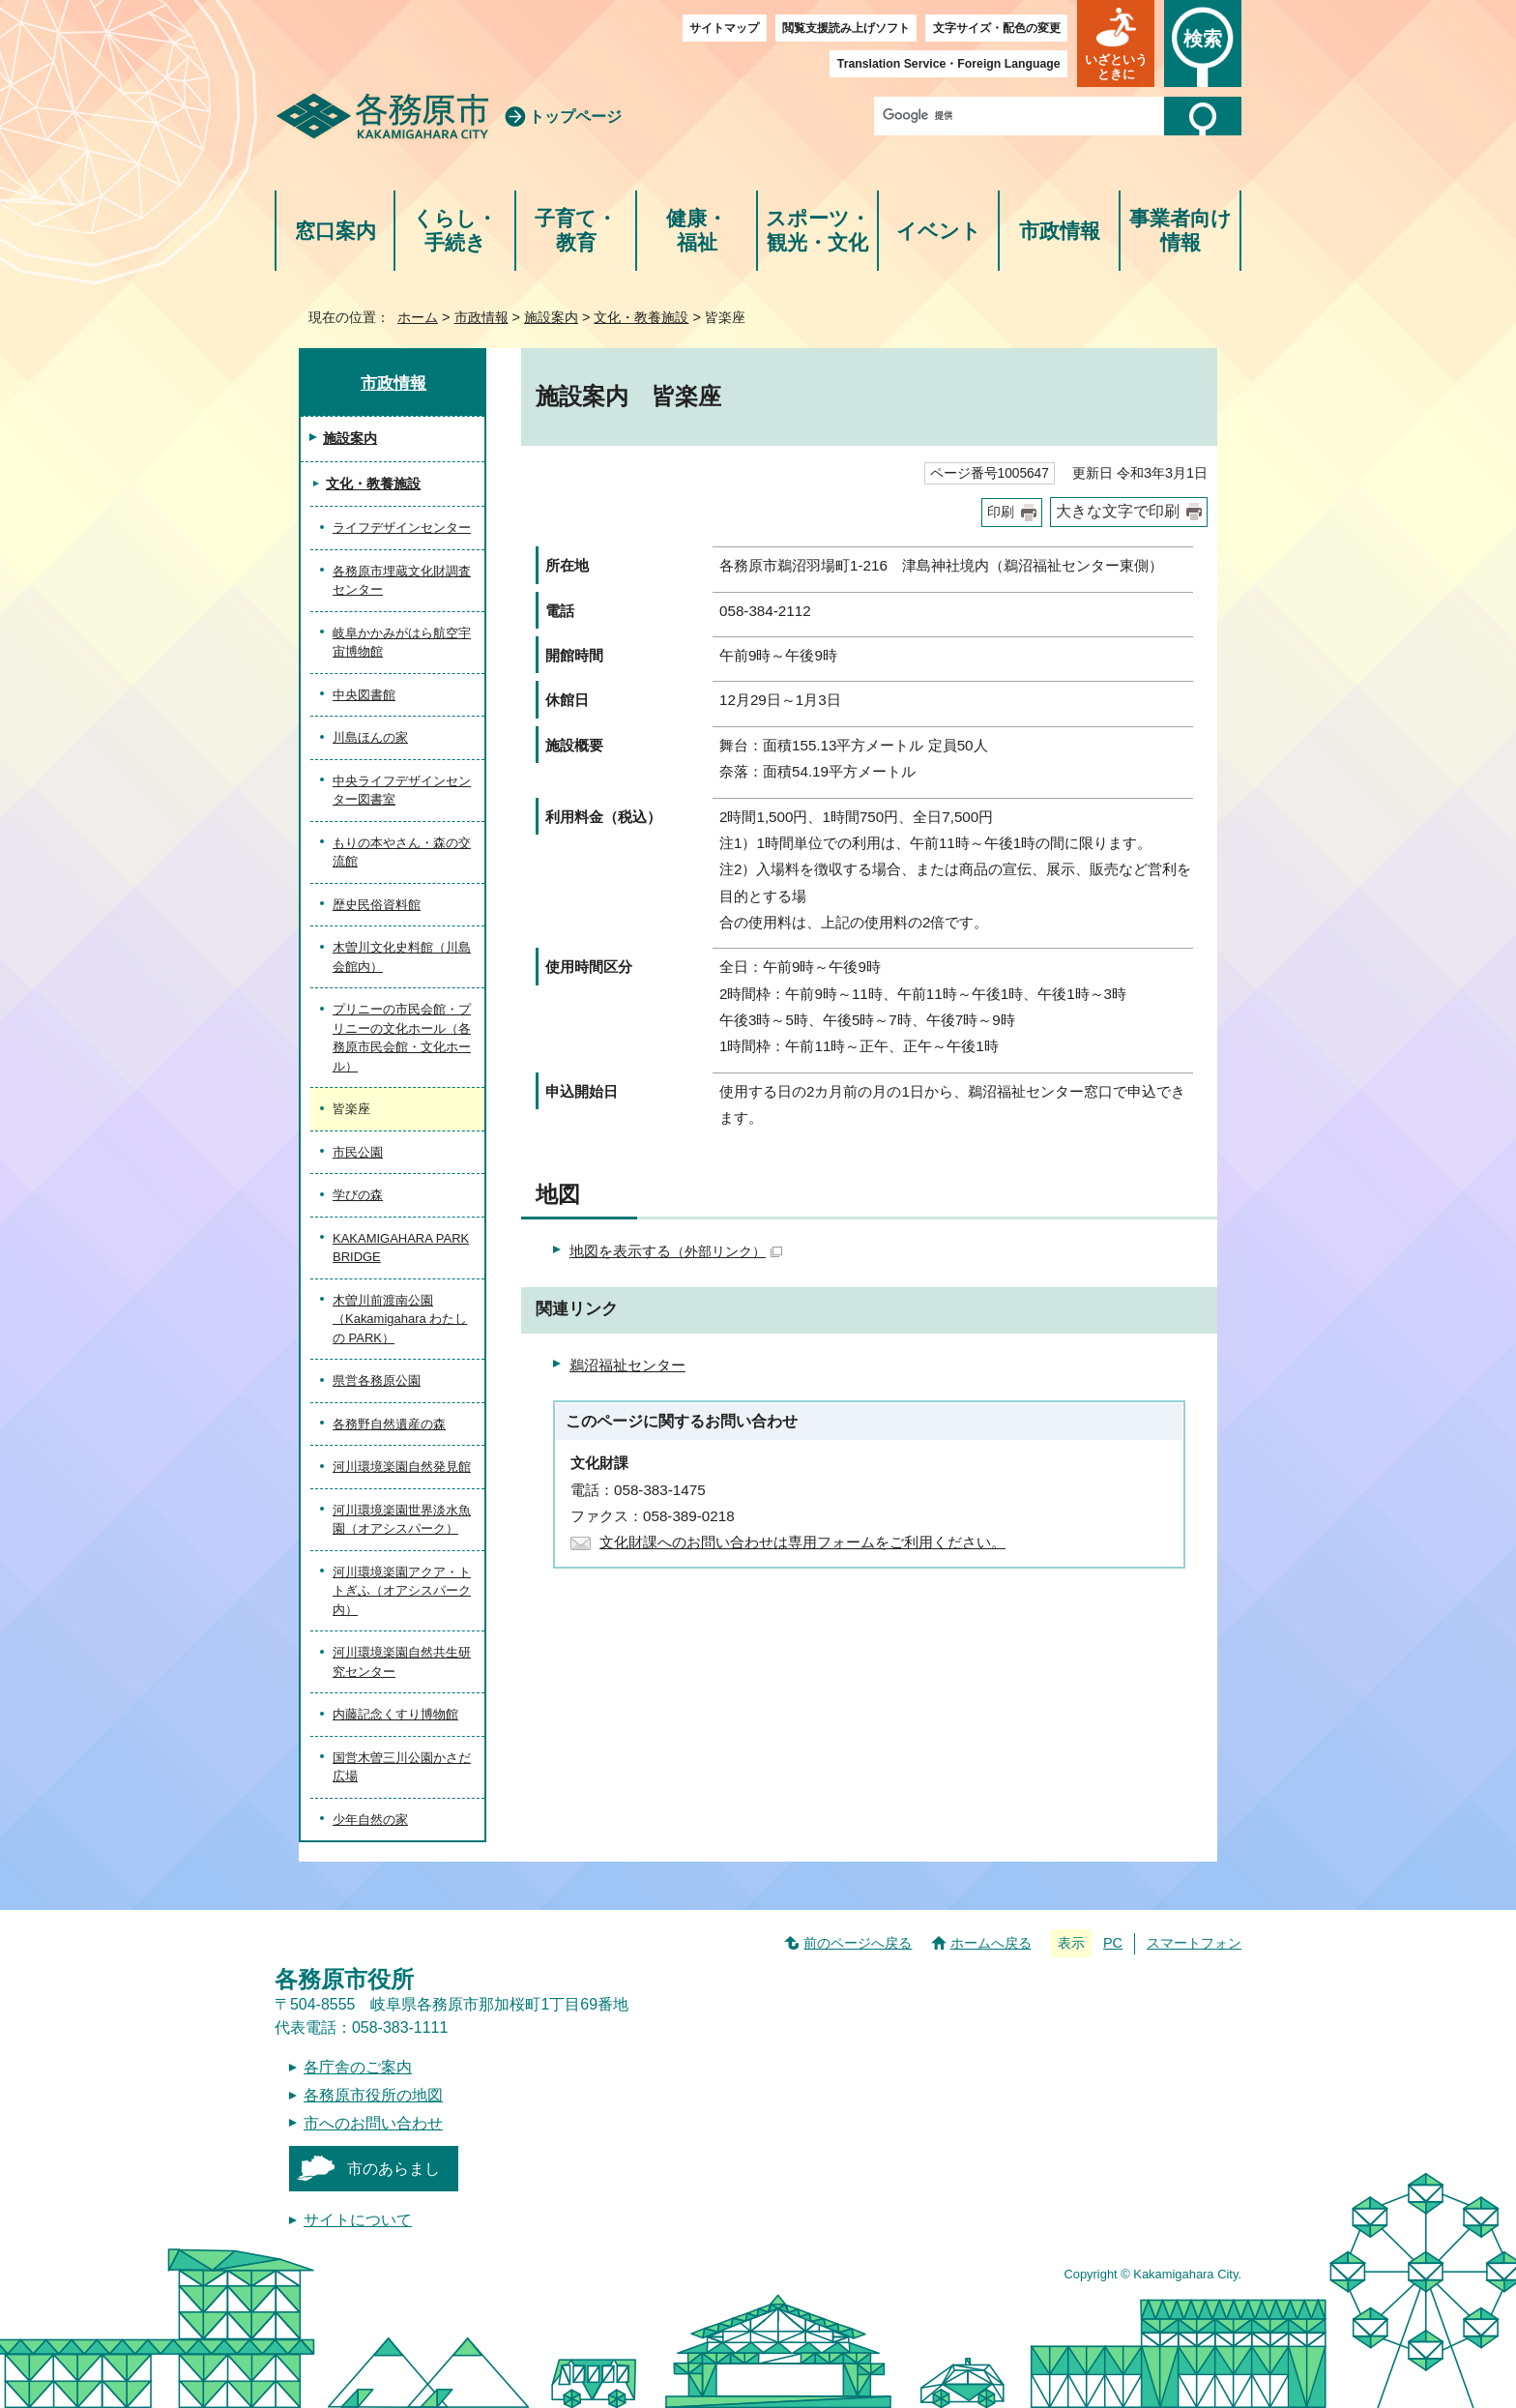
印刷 (1000, 512)
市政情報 (1059, 231)
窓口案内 (335, 231)
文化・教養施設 (641, 317)
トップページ (575, 116)
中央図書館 (364, 695)
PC (1112, 1943)
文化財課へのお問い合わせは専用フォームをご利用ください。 (802, 1542)
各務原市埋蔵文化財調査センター (402, 581)
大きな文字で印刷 (1118, 511)
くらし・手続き (455, 230)
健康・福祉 (696, 230)
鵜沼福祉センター (627, 1365)
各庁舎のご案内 (358, 2067)
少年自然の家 (370, 1819)
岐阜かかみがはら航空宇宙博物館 (402, 643)
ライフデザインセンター (402, 527)
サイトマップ (724, 28)
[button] (1115, 43)
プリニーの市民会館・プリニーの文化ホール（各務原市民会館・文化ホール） (402, 1037)
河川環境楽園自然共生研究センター (402, 1662)
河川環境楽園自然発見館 (402, 1466)
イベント (938, 231)
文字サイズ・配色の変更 (997, 28)
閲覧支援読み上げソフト (846, 28)
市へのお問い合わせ (373, 2123)
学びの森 (358, 1195)
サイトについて (358, 2220)
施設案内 (551, 317)
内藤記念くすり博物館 (395, 1714)
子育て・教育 (576, 230)
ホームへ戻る (991, 1943)
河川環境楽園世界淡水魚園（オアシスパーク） (402, 1520)
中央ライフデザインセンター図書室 (402, 791)
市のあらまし (393, 2168)
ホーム (417, 317)
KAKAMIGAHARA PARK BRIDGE (401, 1248)
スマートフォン (1194, 1943)
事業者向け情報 (1180, 230)
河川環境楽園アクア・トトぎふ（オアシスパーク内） (402, 1591)
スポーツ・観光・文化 (818, 230)
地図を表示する (675, 1251)
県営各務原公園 (377, 1380)
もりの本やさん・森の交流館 (402, 852)
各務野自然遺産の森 (389, 1424)
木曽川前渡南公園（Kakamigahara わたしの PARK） (400, 1319)
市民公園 (358, 1152)
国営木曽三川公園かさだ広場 (402, 1767)
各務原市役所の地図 (373, 2095)
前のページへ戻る (857, 1943)
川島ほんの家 (370, 737)
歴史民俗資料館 (377, 904)
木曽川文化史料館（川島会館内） (402, 957)
